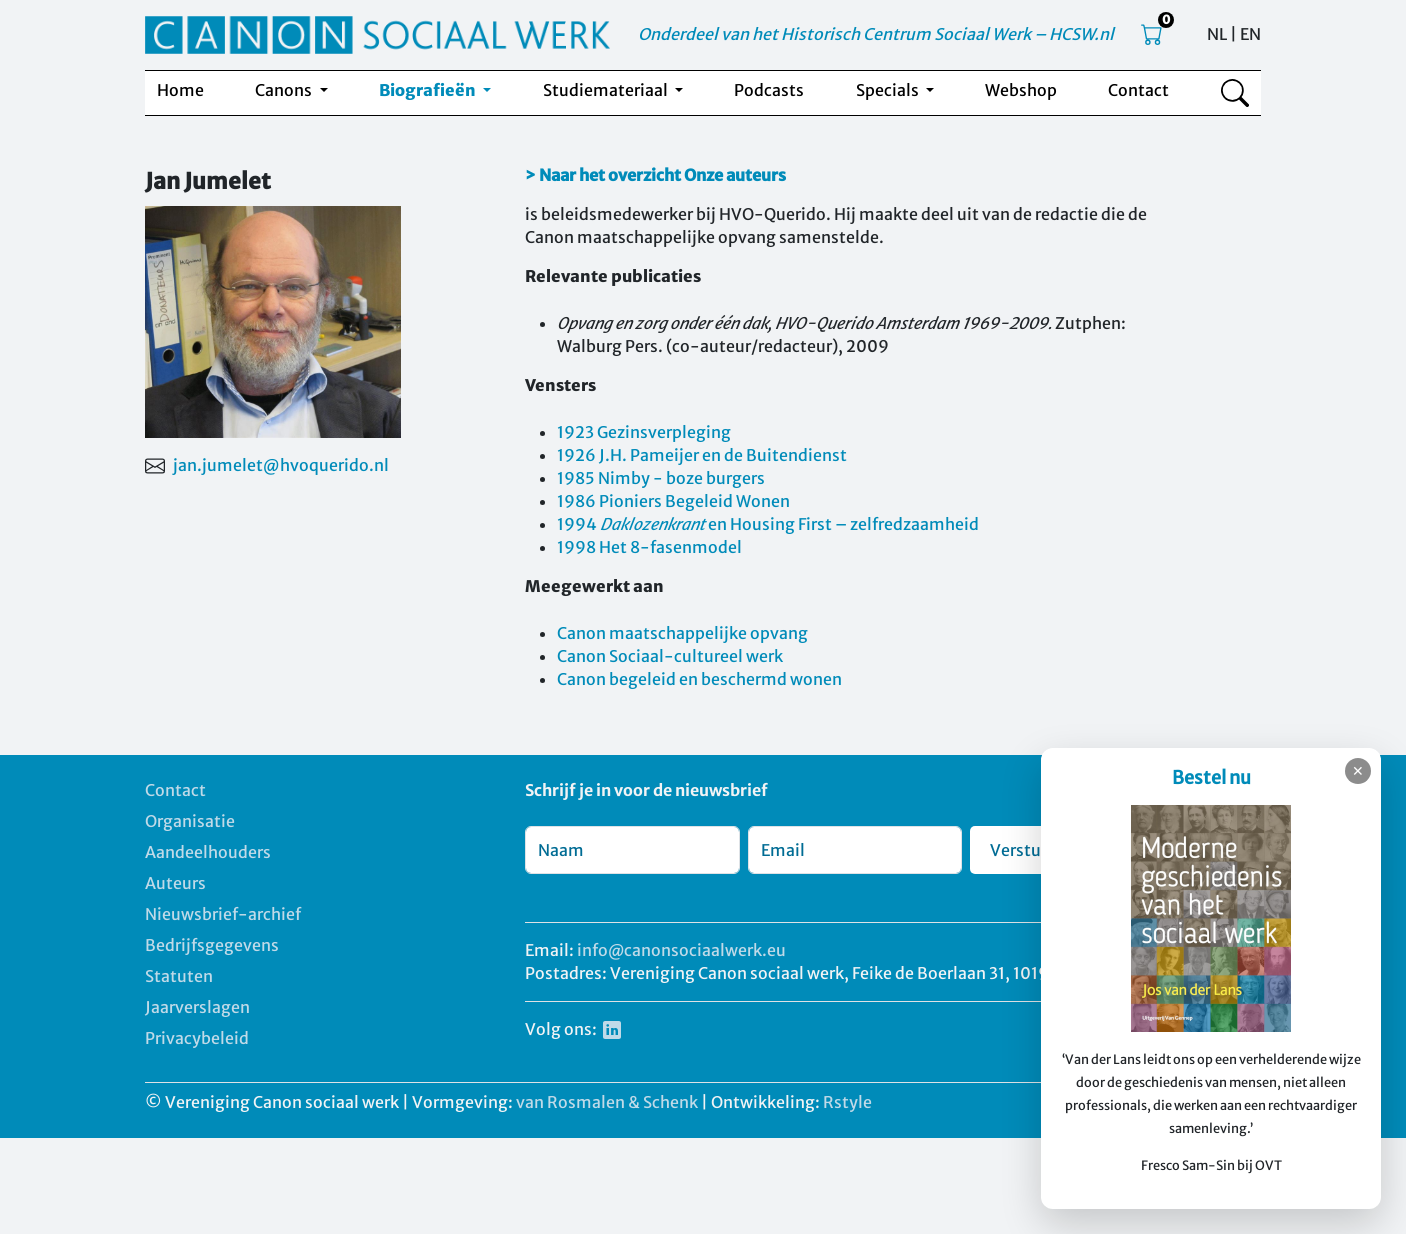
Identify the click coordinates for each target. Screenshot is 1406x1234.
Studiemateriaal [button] (607, 90)
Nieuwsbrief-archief (223, 914)
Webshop (1021, 90)
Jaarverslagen (197, 1007)
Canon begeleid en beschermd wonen (699, 679)
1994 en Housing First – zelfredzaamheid (768, 524)
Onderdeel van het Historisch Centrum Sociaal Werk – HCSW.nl (876, 34)
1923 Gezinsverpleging (644, 432)
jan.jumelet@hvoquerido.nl (281, 465)
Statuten (179, 976)
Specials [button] (889, 90)
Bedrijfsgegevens (212, 945)
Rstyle (847, 1102)
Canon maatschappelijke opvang (682, 633)
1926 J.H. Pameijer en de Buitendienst (702, 455)
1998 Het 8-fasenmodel (649, 547)
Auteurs (175, 883)
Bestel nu (1211, 777)
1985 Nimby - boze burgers (661, 478)
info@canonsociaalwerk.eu (681, 950)
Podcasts (769, 90)
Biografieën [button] (429, 90)
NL (1217, 34)
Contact (1138, 90)
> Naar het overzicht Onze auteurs (655, 175)
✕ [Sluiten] (1358, 771)
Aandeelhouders (208, 852)
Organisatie (190, 821)
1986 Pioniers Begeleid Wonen (673, 501)
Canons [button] (285, 90)
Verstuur (1023, 850)
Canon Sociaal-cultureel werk (670, 656)
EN (1250, 34)
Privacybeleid (197, 1038)
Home (180, 90)
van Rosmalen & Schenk (607, 1102)
